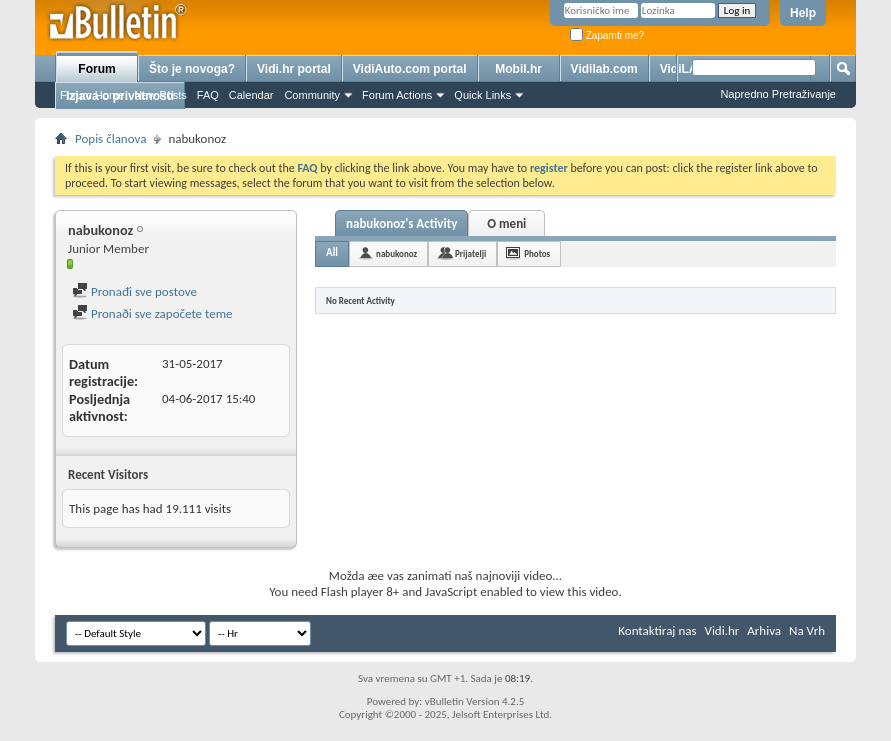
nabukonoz (396, 253)
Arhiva (764, 630)
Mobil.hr (518, 69)
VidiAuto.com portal (410, 69)
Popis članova (110, 138)
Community (312, 95)
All (332, 252)
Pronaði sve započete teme (152, 313)
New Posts (160, 95)
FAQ (208, 95)
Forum (96, 69)
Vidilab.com (604, 69)
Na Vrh (807, 630)
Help (803, 13)
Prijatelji (470, 253)
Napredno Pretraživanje (778, 94)
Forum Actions (397, 95)
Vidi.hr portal (294, 69)
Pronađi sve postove (134, 291)
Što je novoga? (192, 69)
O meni (506, 223)
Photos (537, 253)
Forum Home (92, 95)
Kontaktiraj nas (657, 630)
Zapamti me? (607, 35)
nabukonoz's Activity (401, 223)
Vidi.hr (722, 630)
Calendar (251, 95)
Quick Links (482, 95)
